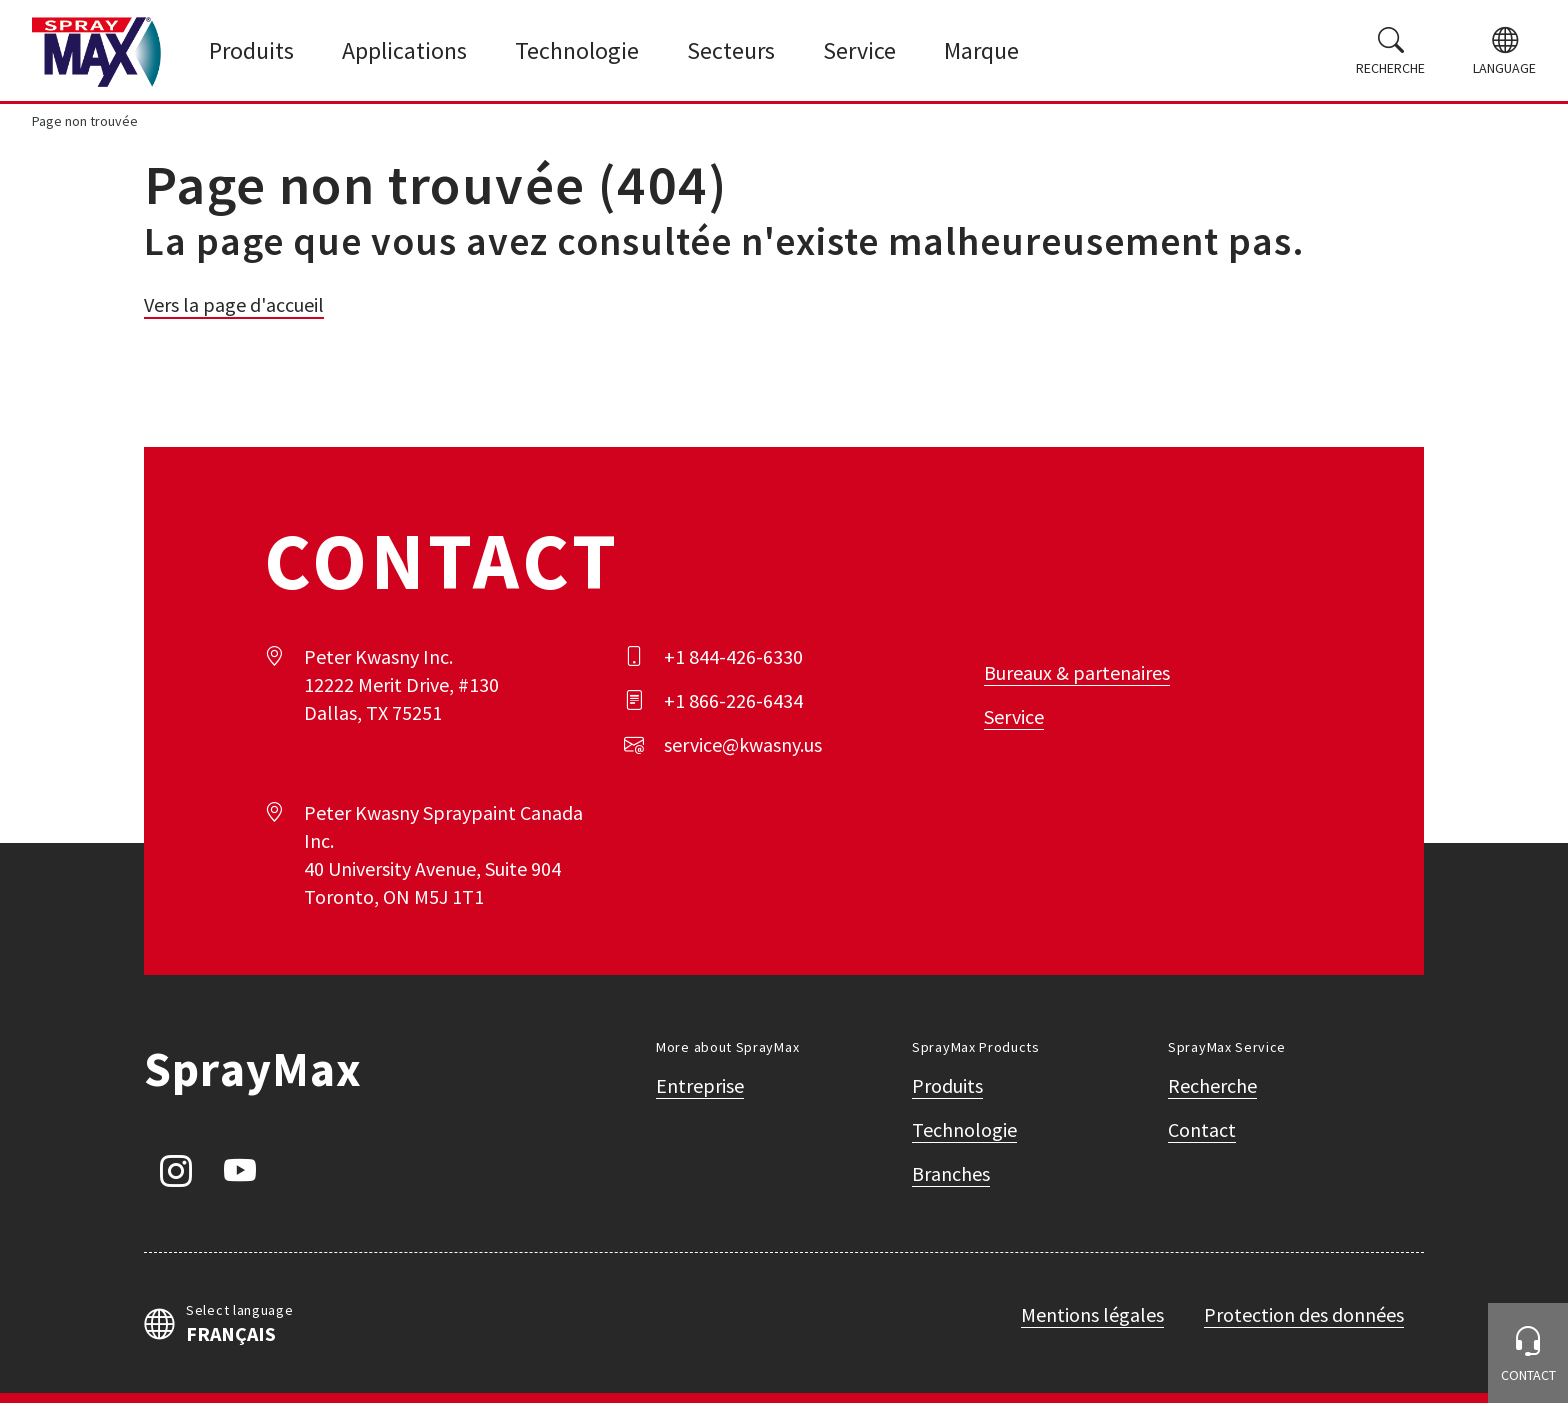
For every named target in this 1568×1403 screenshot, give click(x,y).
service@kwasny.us (743, 744)
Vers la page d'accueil (234, 304)
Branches (951, 1173)
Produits (947, 1085)
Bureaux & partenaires (1077, 672)
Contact (1202, 1129)
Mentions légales (1092, 1314)
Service (1014, 716)
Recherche (1212, 1085)
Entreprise (700, 1085)
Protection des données (1304, 1314)
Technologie (964, 1129)
